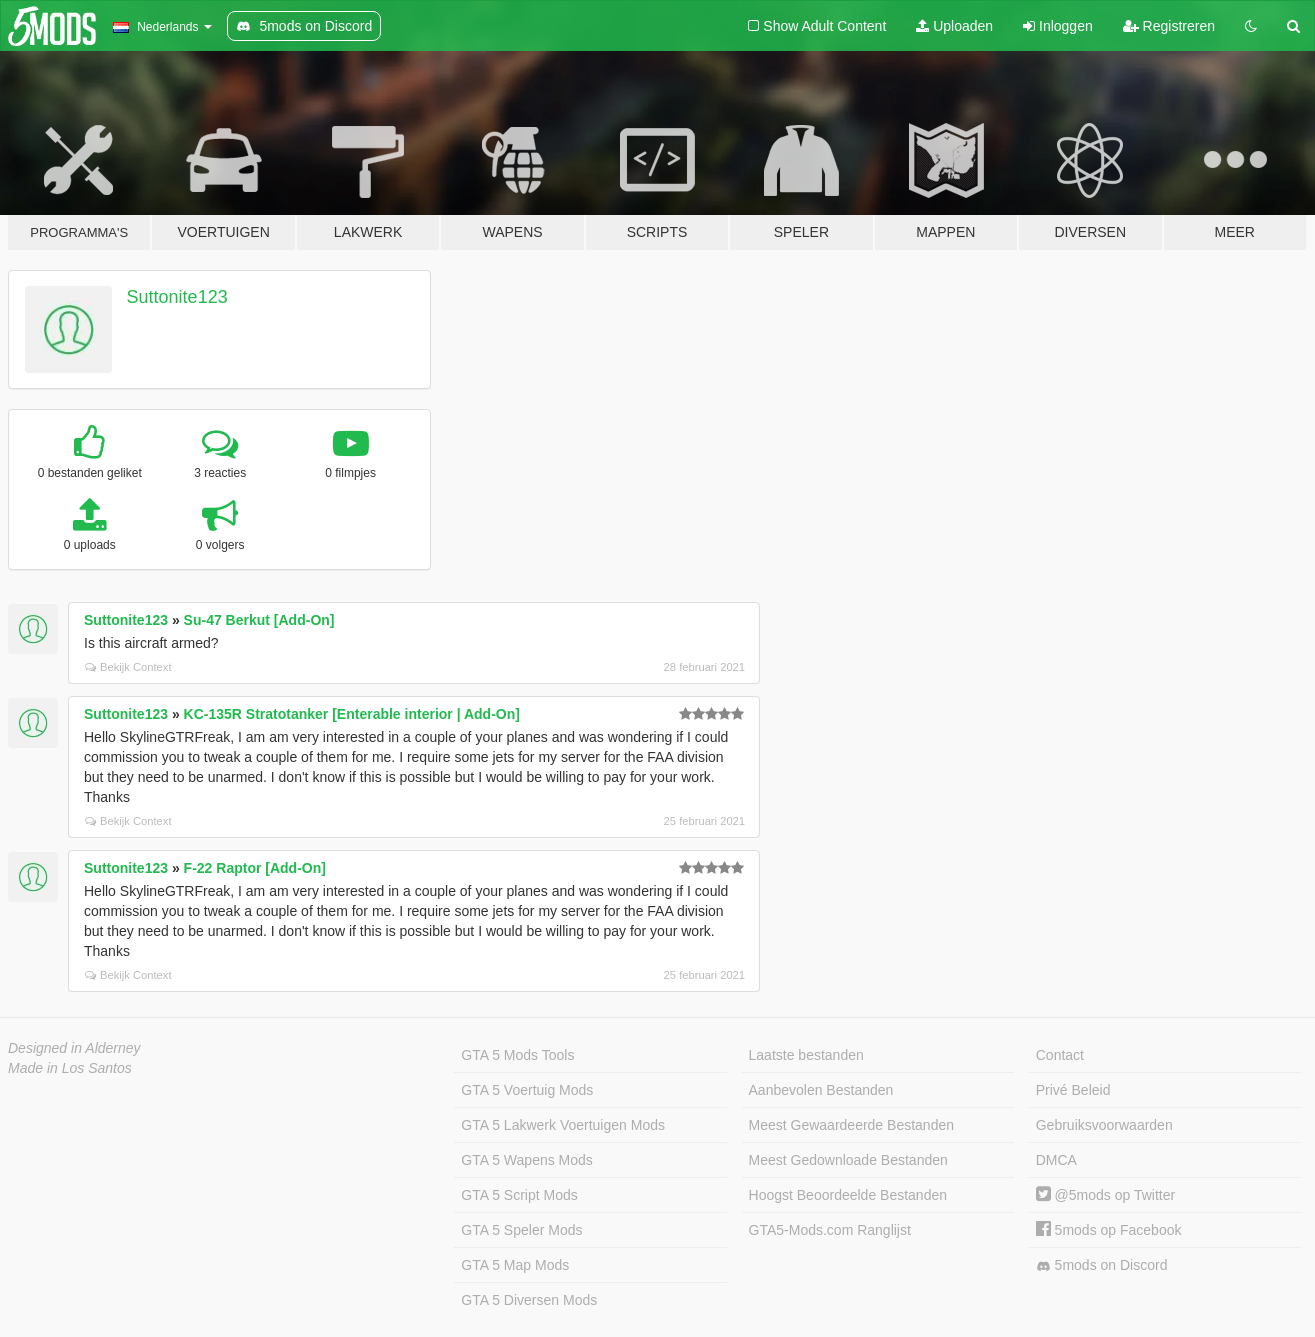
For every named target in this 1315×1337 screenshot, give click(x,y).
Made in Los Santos (70, 1068)
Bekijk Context (128, 667)
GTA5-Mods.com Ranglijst (830, 1230)
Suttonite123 (177, 297)
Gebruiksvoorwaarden (1104, 1125)
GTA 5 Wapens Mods (527, 1160)
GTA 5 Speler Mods (521, 1230)
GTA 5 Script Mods (519, 1195)
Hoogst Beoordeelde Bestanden (848, 1195)
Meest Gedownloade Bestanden (848, 1160)
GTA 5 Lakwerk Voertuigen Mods (563, 1125)
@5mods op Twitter (1105, 1195)
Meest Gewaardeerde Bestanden (851, 1125)
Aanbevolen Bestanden (821, 1090)
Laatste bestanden (806, 1055)
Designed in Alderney (74, 1048)
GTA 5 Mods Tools (517, 1055)
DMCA (1056, 1160)
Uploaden (954, 26)
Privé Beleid (1073, 1090)
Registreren (1169, 26)
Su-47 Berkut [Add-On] (259, 620)
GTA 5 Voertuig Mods (527, 1090)
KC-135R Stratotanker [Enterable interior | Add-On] (352, 714)
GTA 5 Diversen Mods (529, 1300)
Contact (1060, 1055)
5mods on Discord (1102, 1265)
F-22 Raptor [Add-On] (255, 868)
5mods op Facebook (1109, 1230)
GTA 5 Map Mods (515, 1265)
